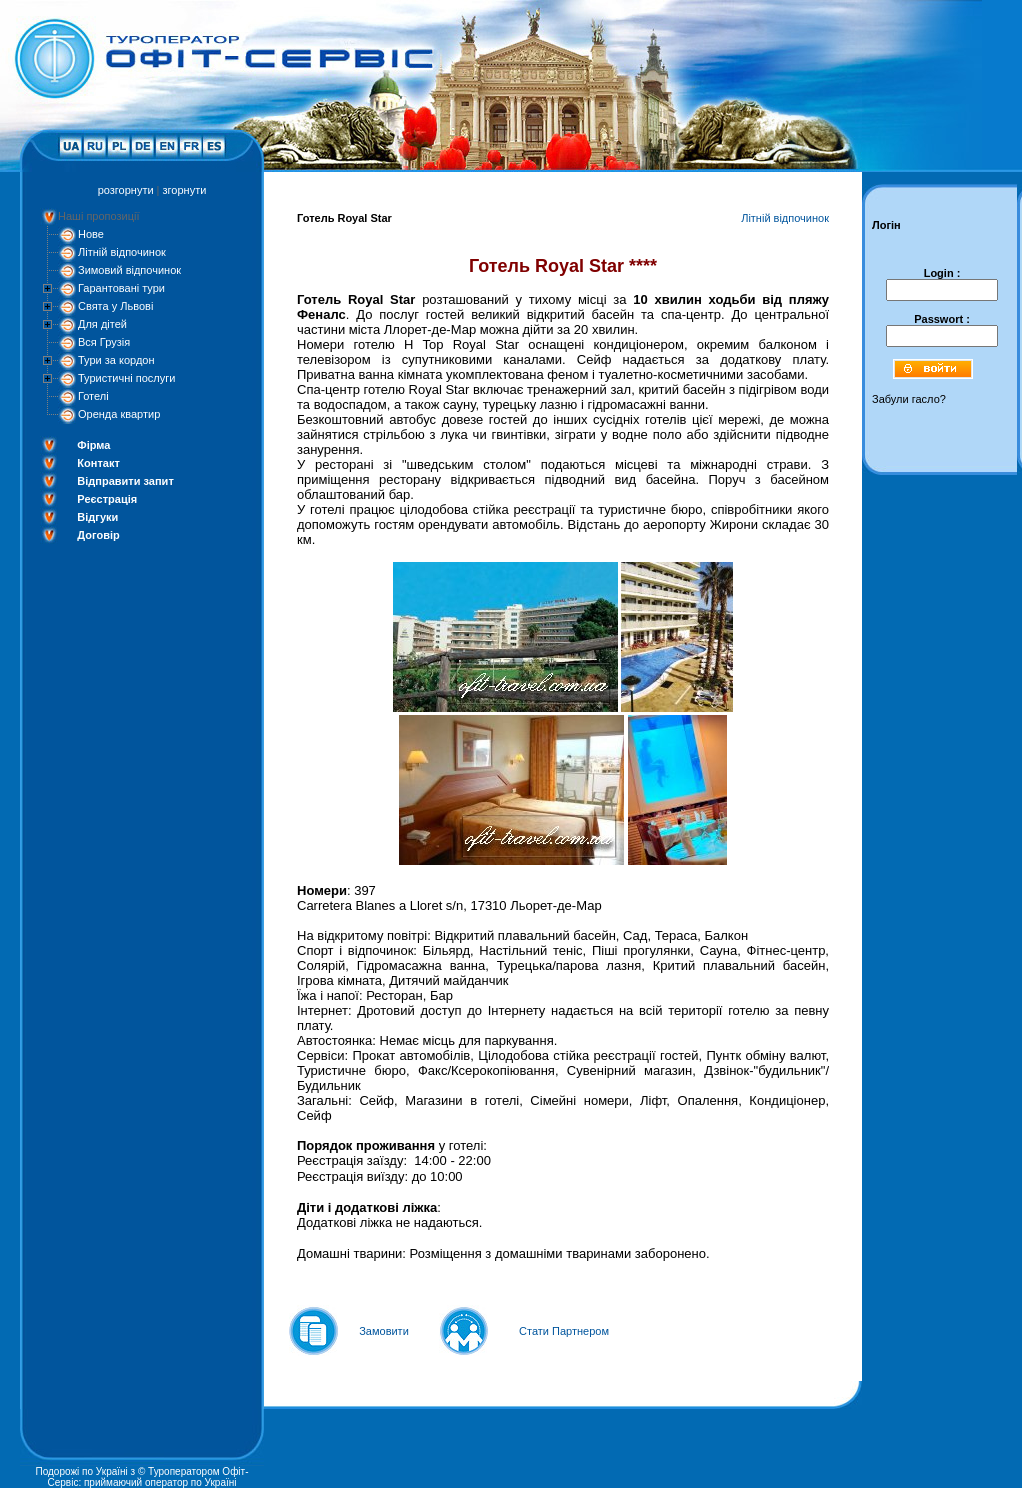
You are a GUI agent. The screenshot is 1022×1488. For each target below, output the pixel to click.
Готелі (93, 396)
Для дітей (102, 324)
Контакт (98, 463)
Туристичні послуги (126, 378)
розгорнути (126, 190)
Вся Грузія (104, 342)
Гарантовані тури (121, 288)
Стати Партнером (564, 1331)
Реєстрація (107, 499)
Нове (91, 234)
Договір (98, 535)
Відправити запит (125, 481)
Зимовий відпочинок (129, 270)
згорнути (185, 190)
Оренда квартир (119, 414)
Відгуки (97, 517)
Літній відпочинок (122, 252)
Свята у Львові (115, 306)
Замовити (384, 1331)
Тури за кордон (116, 360)
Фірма (93, 445)
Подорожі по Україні (81, 1471)
